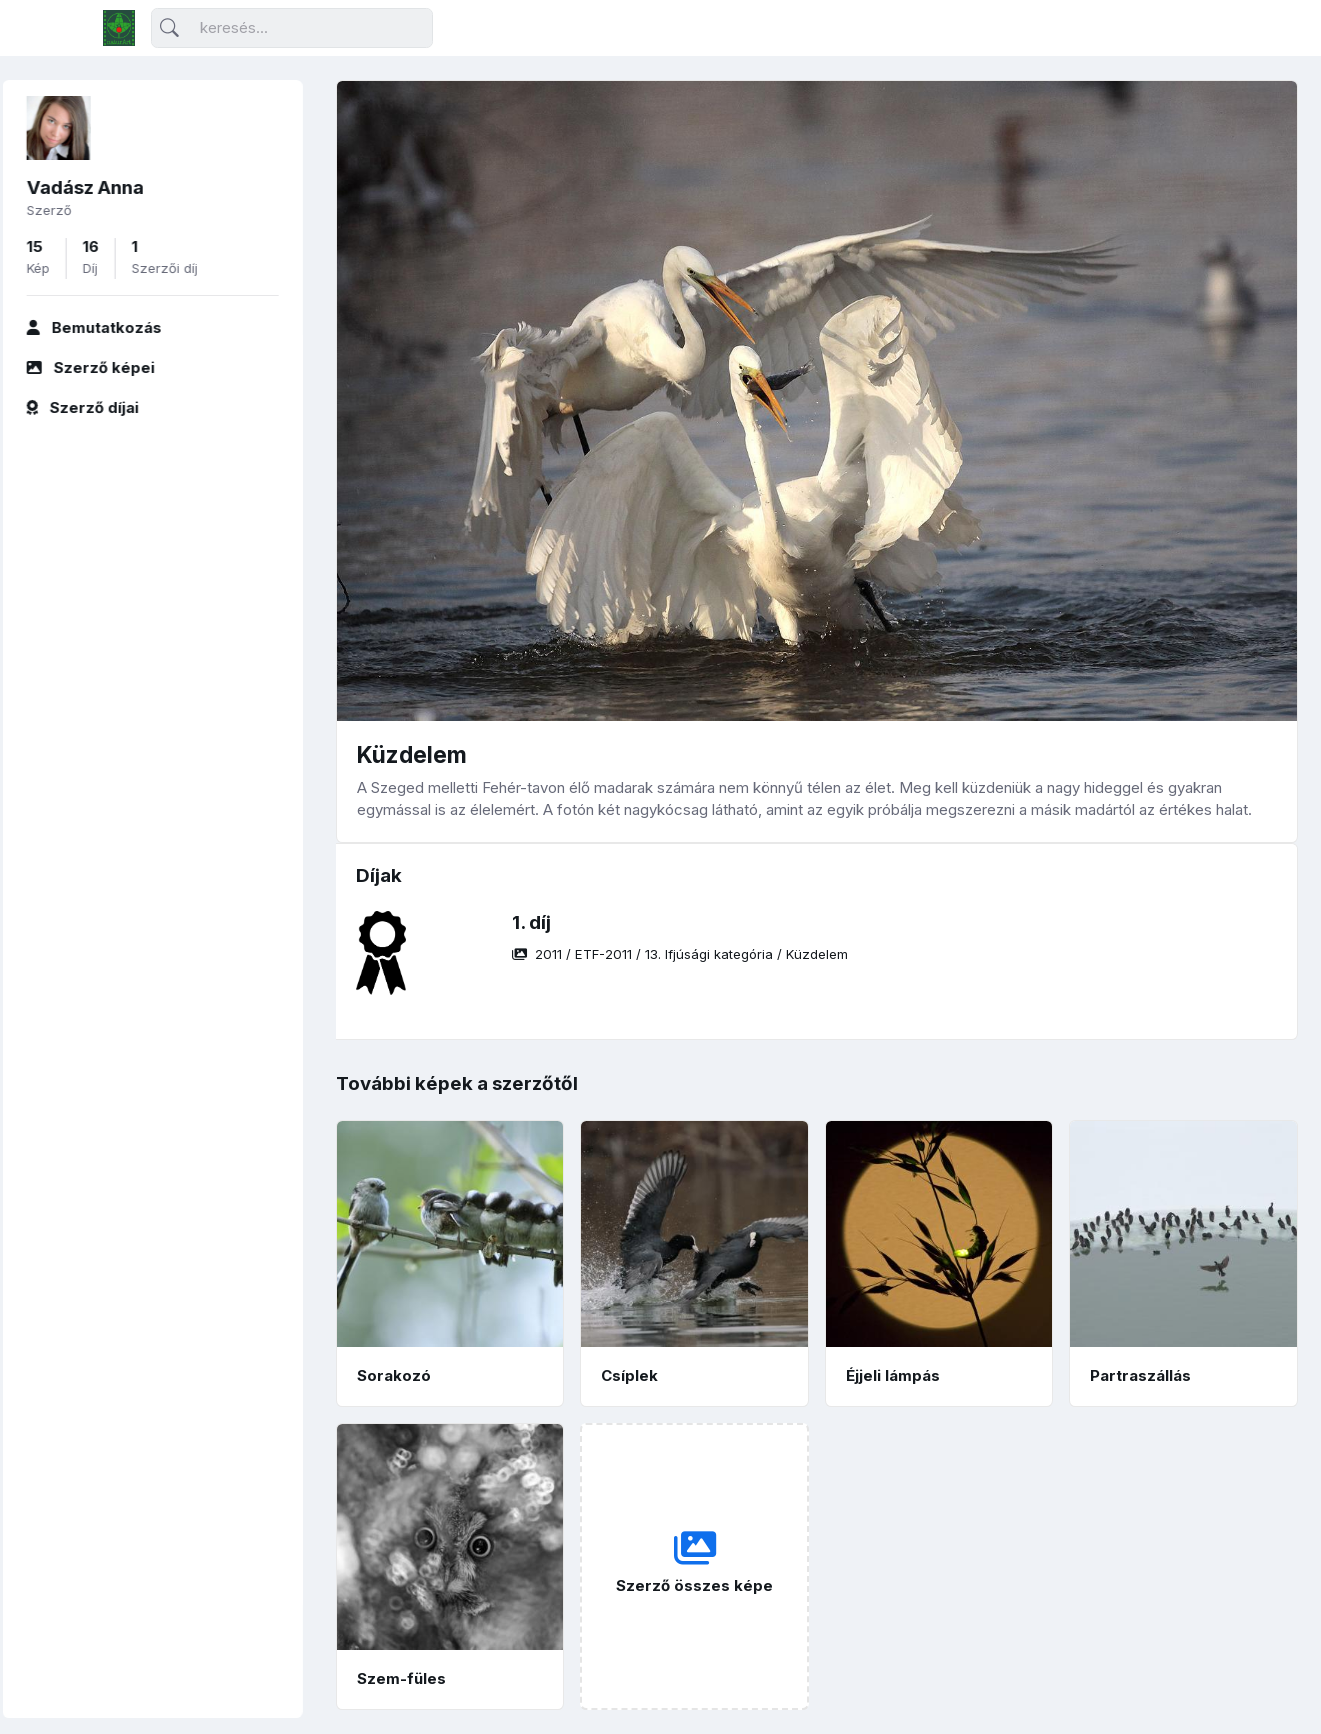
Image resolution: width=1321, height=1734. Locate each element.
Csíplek (629, 1375)
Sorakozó (394, 1375)
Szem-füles (401, 1678)
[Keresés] (292, 28)
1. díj (531, 922)
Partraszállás (1140, 1375)
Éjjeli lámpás (893, 1375)
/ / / (680, 954)
